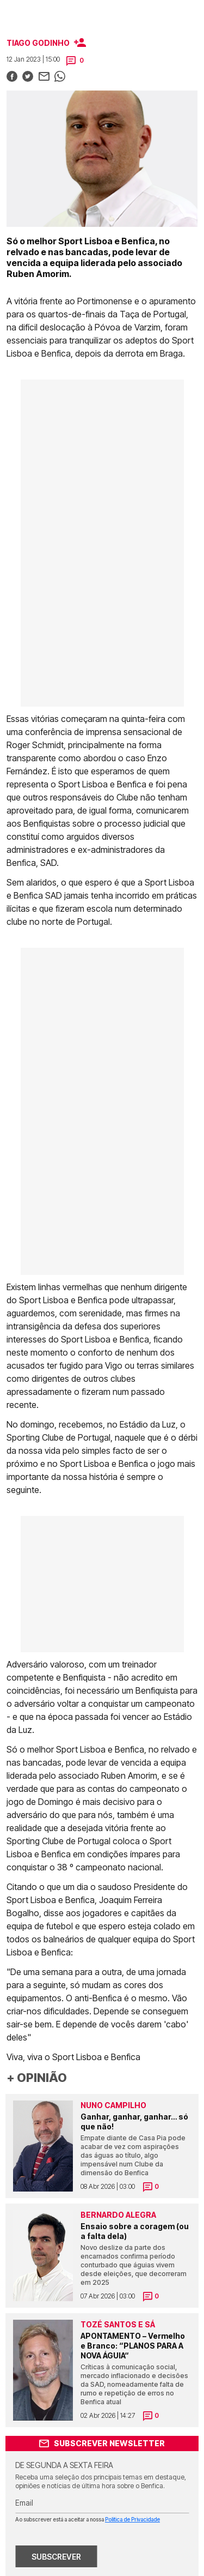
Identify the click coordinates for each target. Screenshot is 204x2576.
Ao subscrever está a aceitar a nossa (87, 2519)
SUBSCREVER (56, 2556)
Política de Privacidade (132, 2519)
